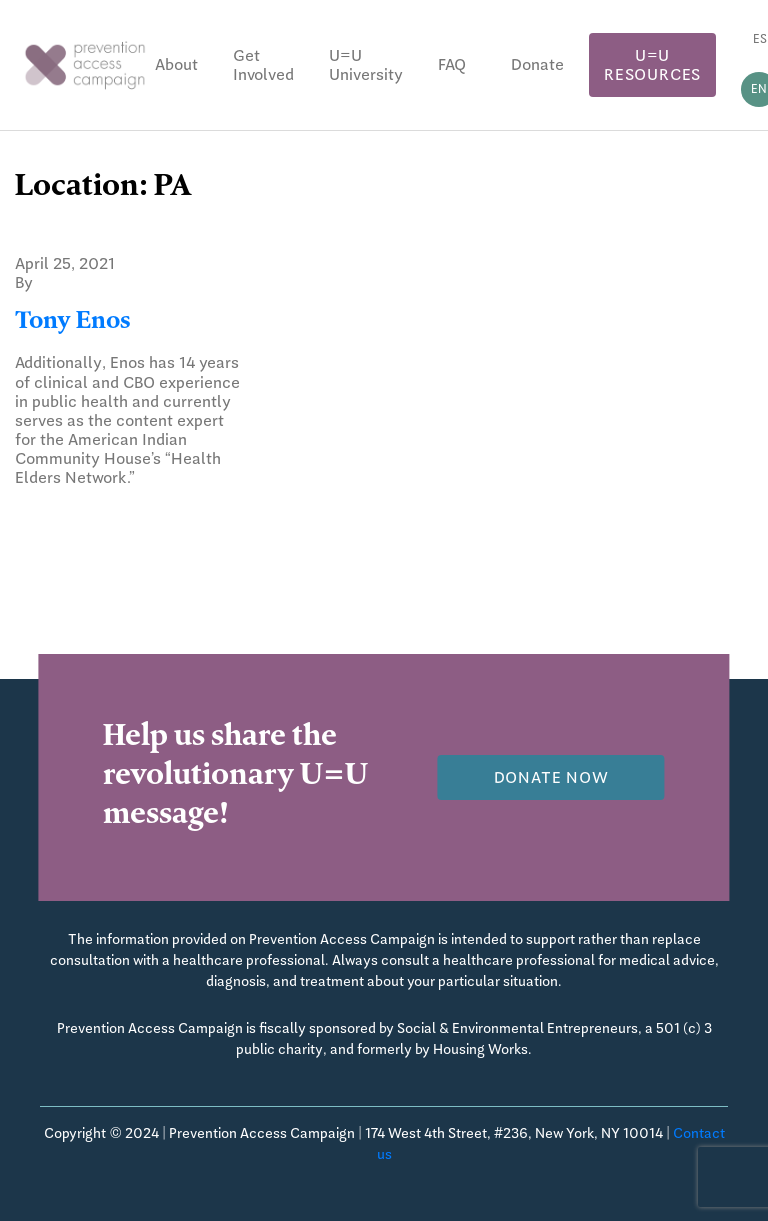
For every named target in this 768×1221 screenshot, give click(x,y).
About (176, 64)
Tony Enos (72, 323)
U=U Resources (652, 65)
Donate (537, 64)
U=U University (366, 65)
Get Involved (263, 65)
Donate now (551, 777)
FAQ (452, 64)
